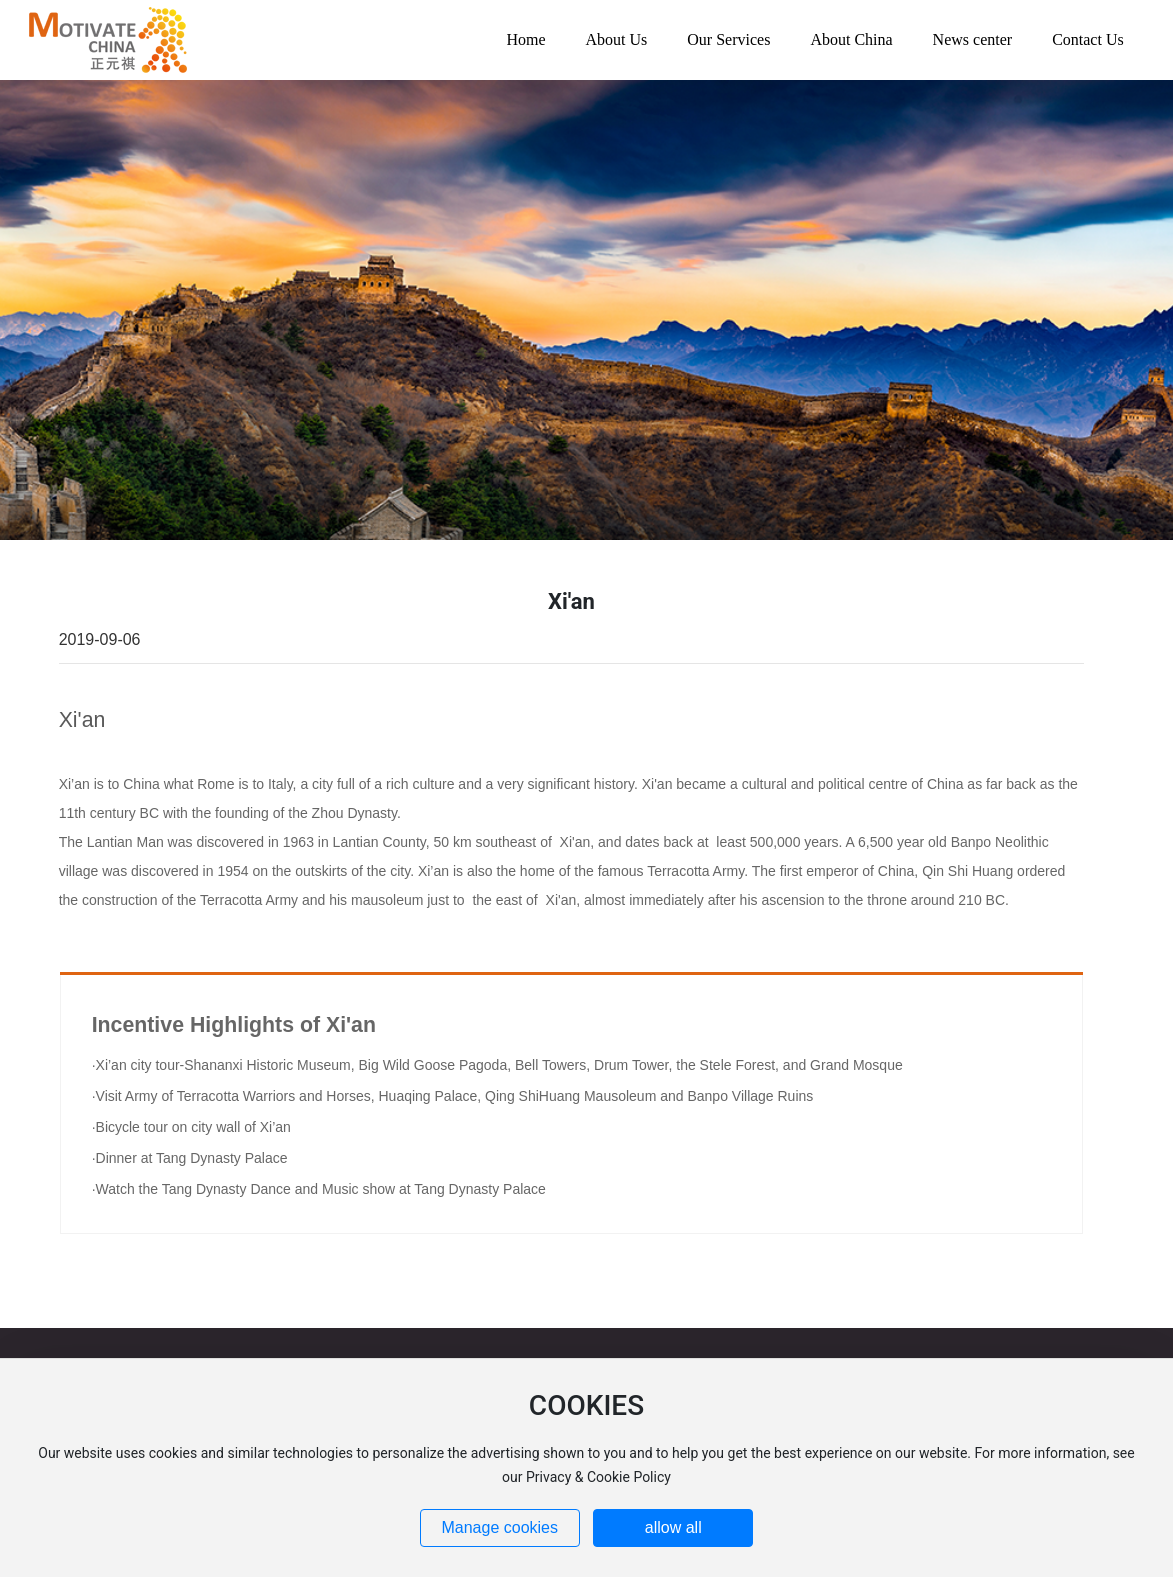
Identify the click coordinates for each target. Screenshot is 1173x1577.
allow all (673, 1527)
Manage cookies (499, 1527)
